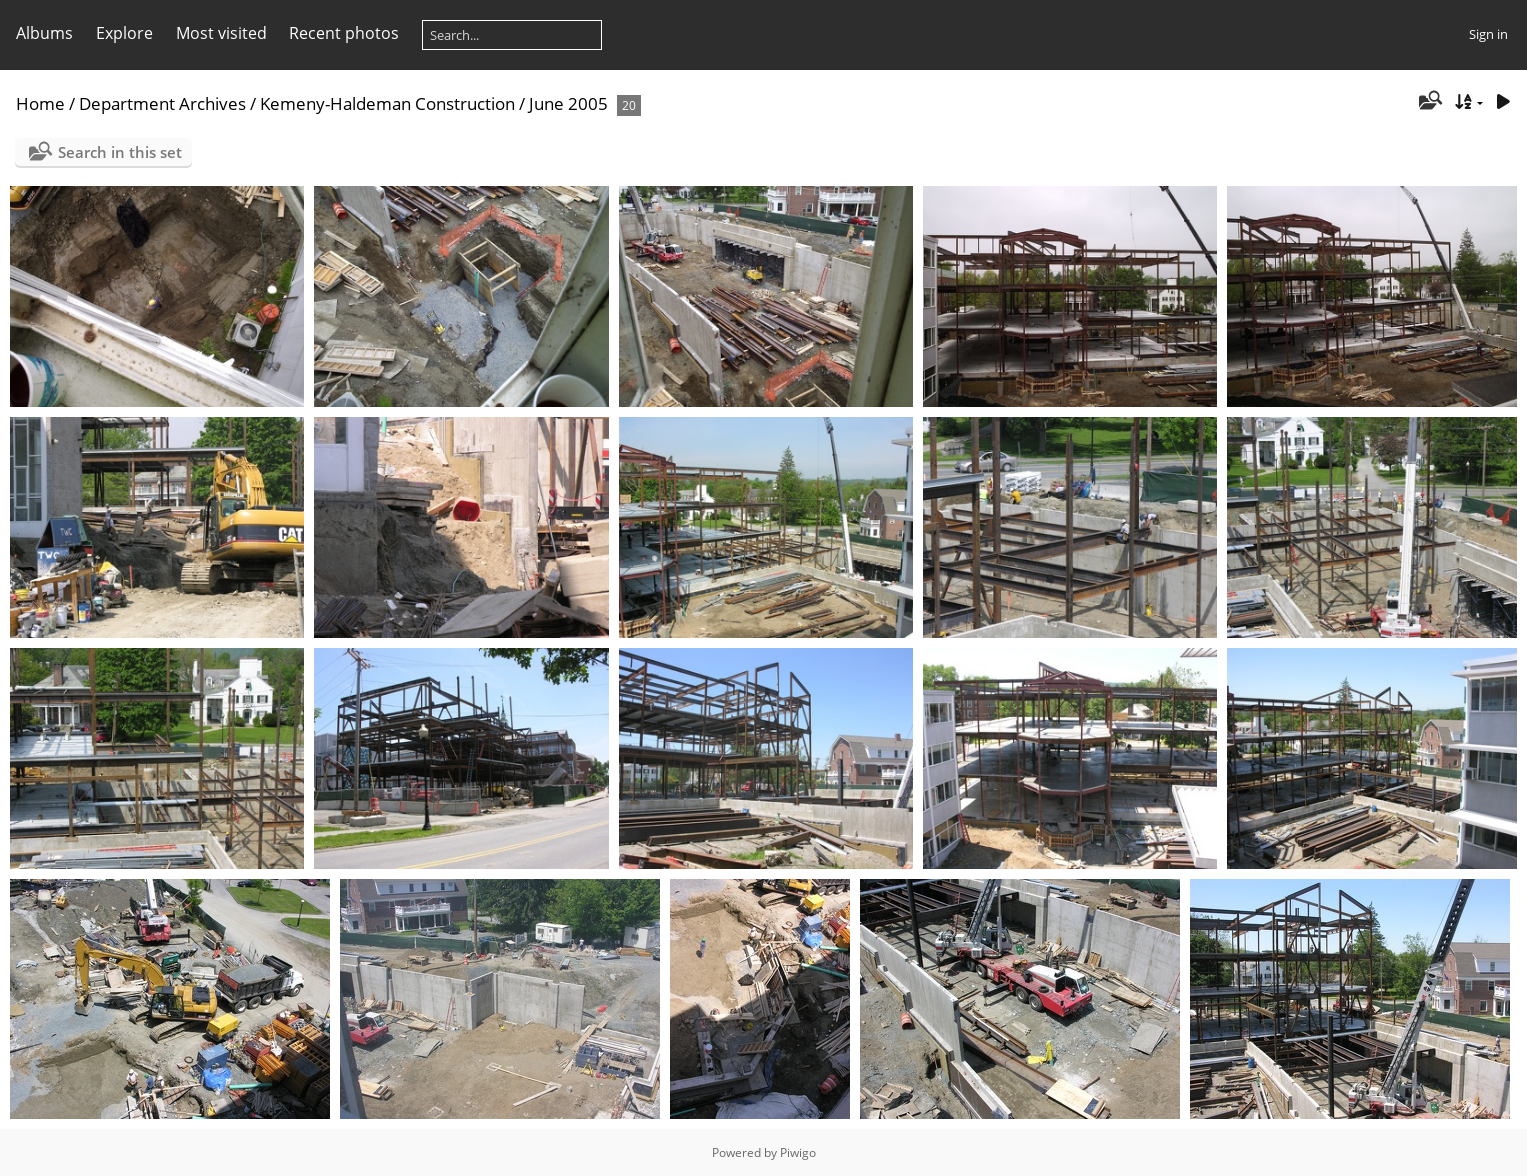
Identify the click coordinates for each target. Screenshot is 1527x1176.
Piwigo (798, 1152)
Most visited (221, 33)
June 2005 (568, 103)
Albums (44, 33)
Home (40, 103)
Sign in (1488, 34)
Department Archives (162, 103)
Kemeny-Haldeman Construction (387, 103)
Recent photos (344, 33)
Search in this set (120, 152)
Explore (124, 33)
